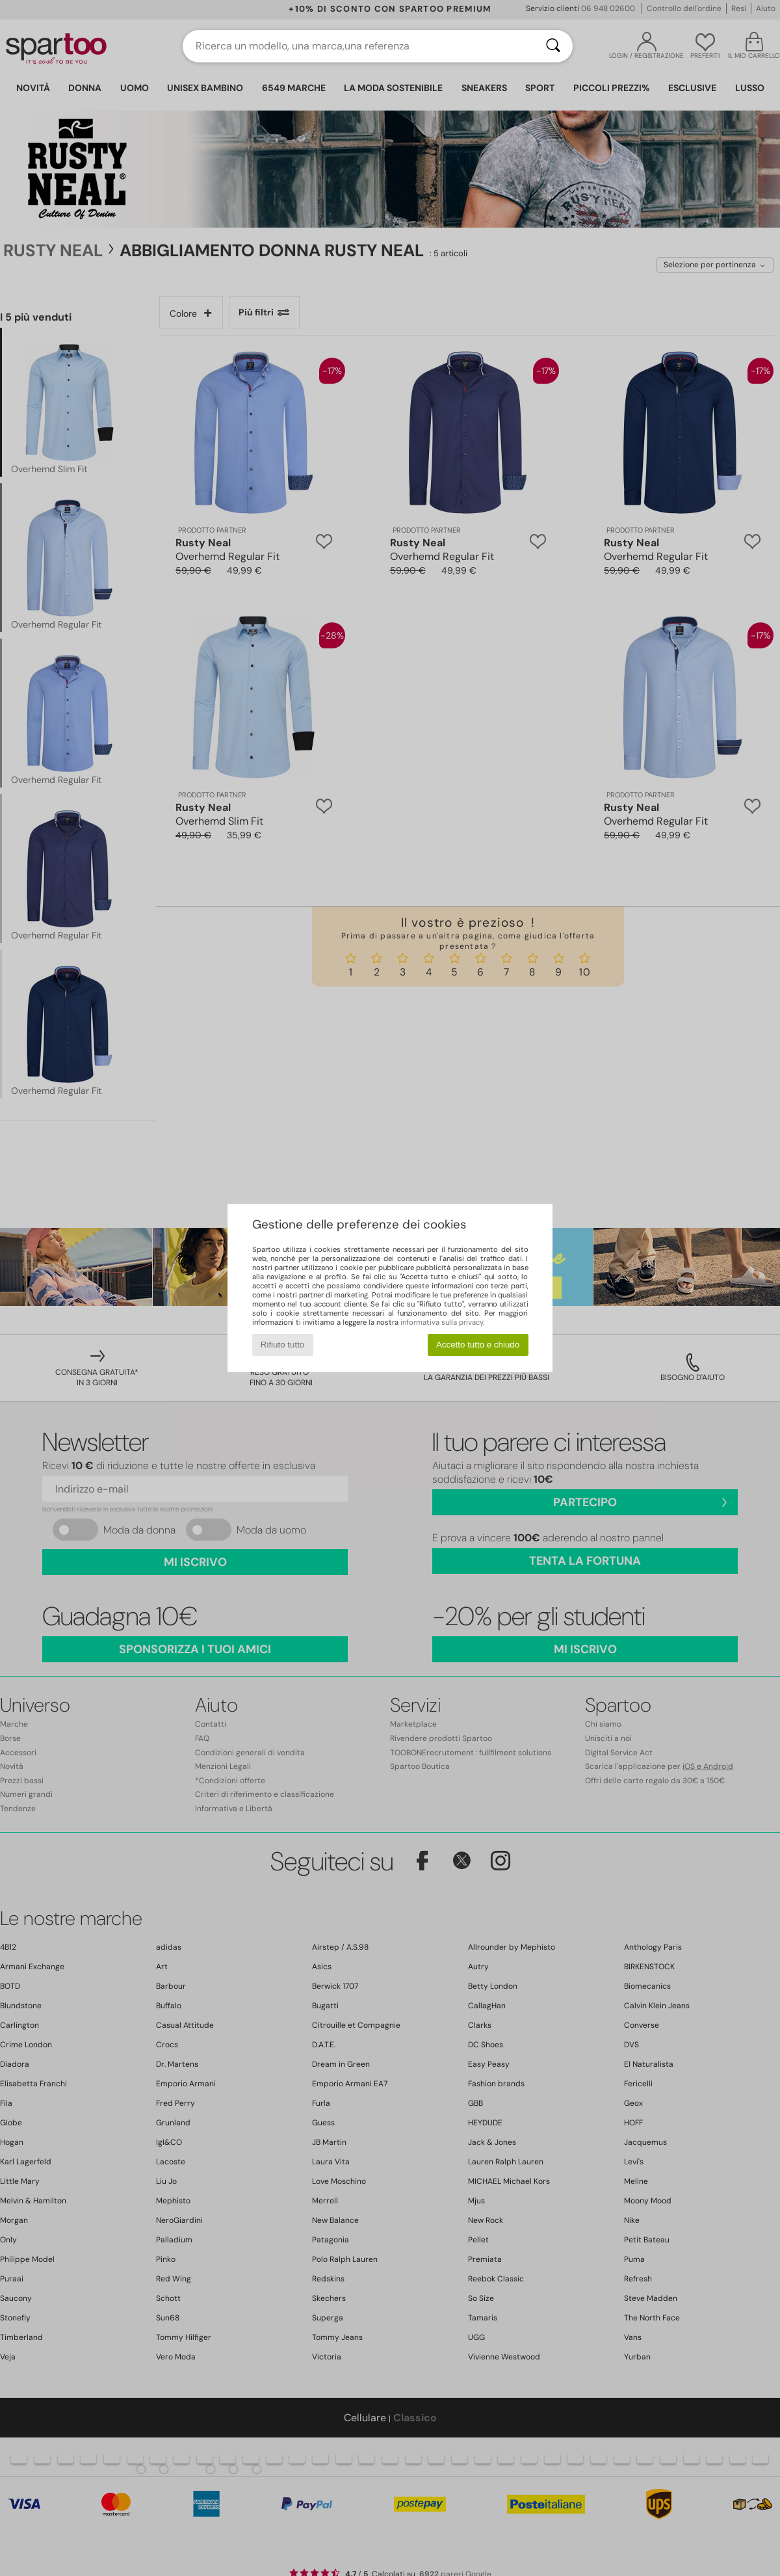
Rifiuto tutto (282, 1344)
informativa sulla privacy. (442, 1322)
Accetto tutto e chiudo (477, 1344)
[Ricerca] (553, 46)
